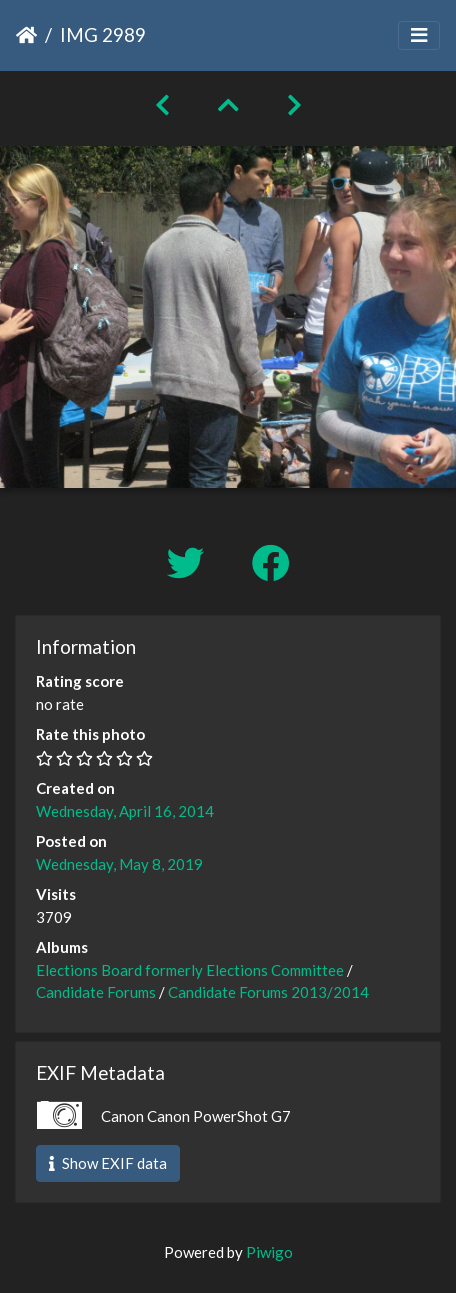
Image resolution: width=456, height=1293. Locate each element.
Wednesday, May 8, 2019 (119, 864)
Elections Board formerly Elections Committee (190, 970)
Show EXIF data (108, 1163)
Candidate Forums (96, 992)
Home (26, 35)
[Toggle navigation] (419, 35)
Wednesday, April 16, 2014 (125, 811)
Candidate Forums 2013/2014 (268, 992)
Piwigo (269, 1252)
